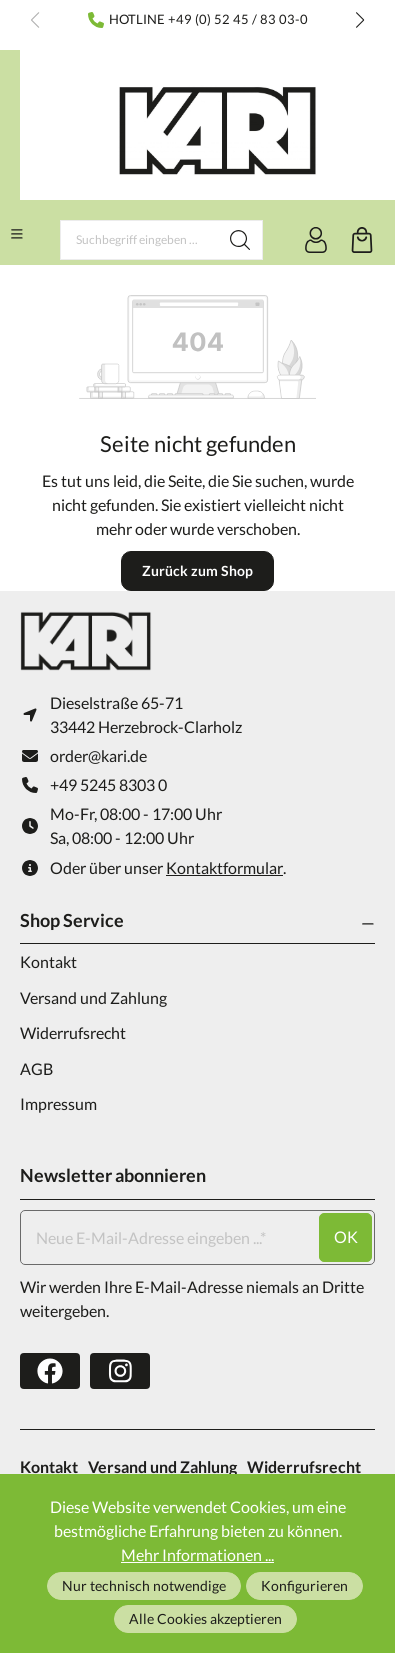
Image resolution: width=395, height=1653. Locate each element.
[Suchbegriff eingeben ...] (139, 240)
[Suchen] (240, 240)
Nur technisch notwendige (144, 1585)
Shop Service (72, 920)
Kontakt (48, 961)
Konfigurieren (304, 1585)
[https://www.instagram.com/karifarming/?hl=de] (120, 1371)
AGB (36, 1068)
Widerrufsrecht (73, 1032)
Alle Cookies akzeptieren (205, 1618)
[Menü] (17, 234)
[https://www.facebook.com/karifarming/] (50, 1371)
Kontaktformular (224, 867)
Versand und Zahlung (93, 997)
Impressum (58, 1103)
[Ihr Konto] (316, 240)
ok (346, 1236)
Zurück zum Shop (197, 570)
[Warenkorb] (362, 240)
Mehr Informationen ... (197, 1554)
